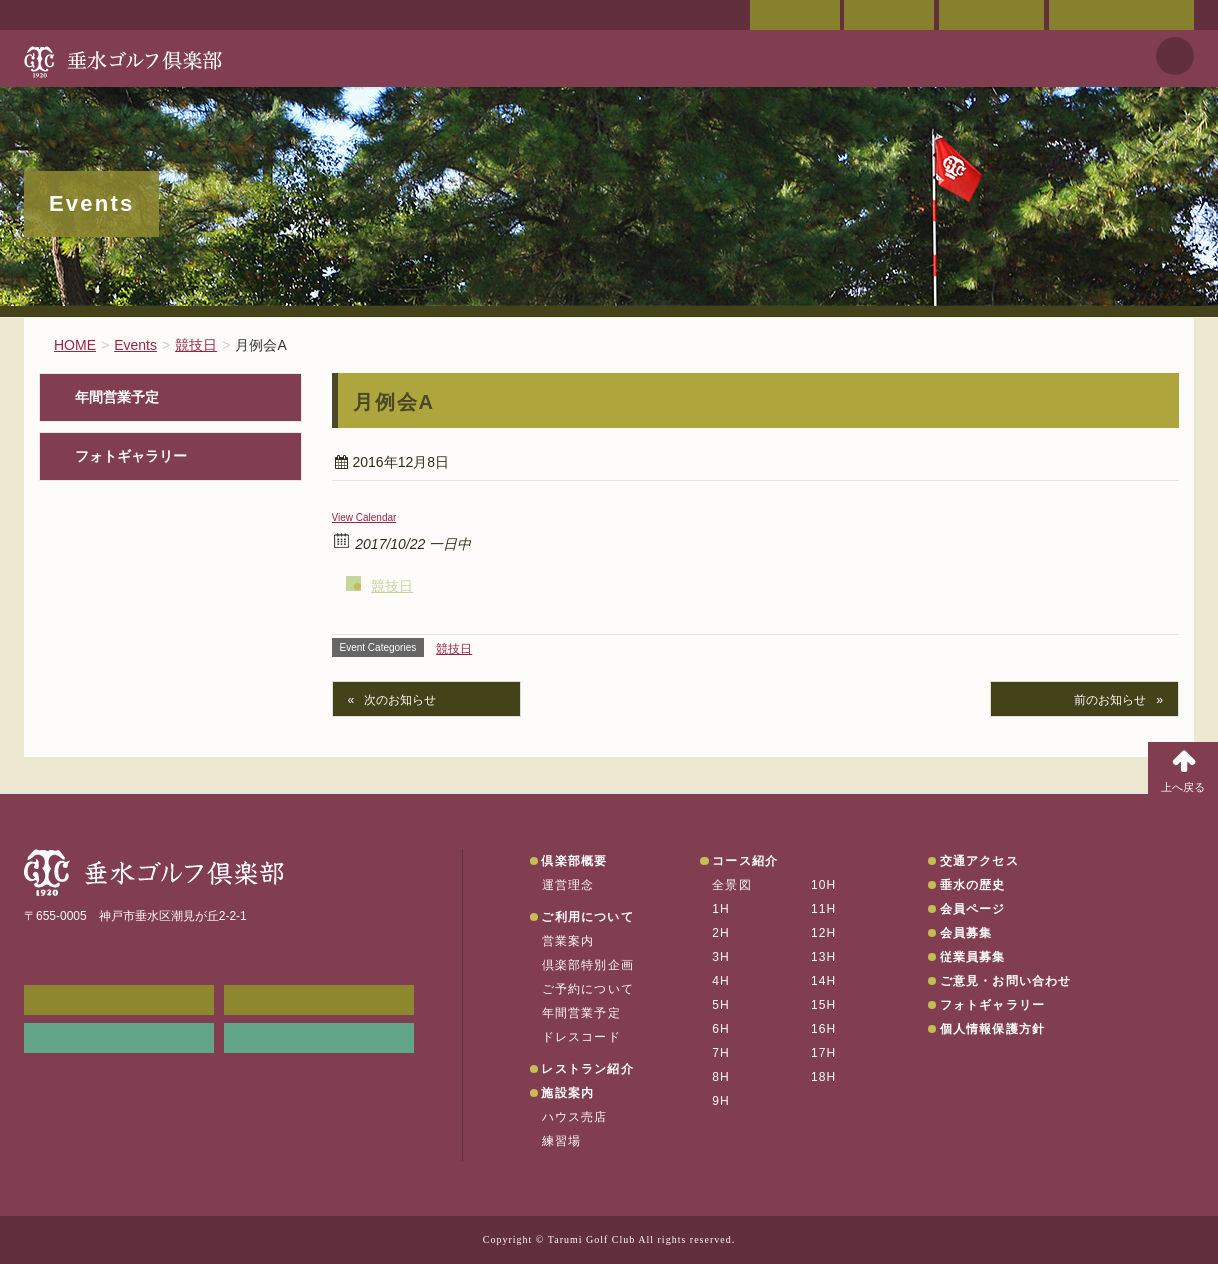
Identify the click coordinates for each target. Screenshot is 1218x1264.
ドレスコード (581, 1037)
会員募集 (966, 933)
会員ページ (795, 15)
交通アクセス (889, 15)
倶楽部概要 (574, 861)
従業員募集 (973, 957)
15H (824, 1005)
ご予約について (588, 989)
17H (824, 1053)
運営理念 (568, 885)
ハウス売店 (575, 1117)
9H (721, 1101)
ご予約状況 (991, 15)
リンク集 (119, 1038)
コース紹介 (745, 861)
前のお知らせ (1110, 700)
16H (824, 1029)
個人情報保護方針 (993, 1029)
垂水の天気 (319, 1038)
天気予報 (1175, 56)
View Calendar (364, 517)
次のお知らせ (400, 700)
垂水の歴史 (973, 885)
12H (824, 933)
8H (721, 1077)
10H (824, 885)
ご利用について (587, 917)
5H (721, 1005)
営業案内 (568, 941)
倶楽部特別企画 (588, 965)
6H (721, 1029)
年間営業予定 (117, 397)
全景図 (732, 885)
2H (721, 933)
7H (721, 1053)
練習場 (562, 1141)
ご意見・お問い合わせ (1121, 15)
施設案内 (567, 1093)
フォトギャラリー (131, 456)
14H (824, 981)
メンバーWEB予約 (119, 1000)
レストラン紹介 (587, 1069)
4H (721, 981)
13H (824, 957)
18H (824, 1077)
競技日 (392, 586)
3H (721, 957)
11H (824, 909)
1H (721, 909)
